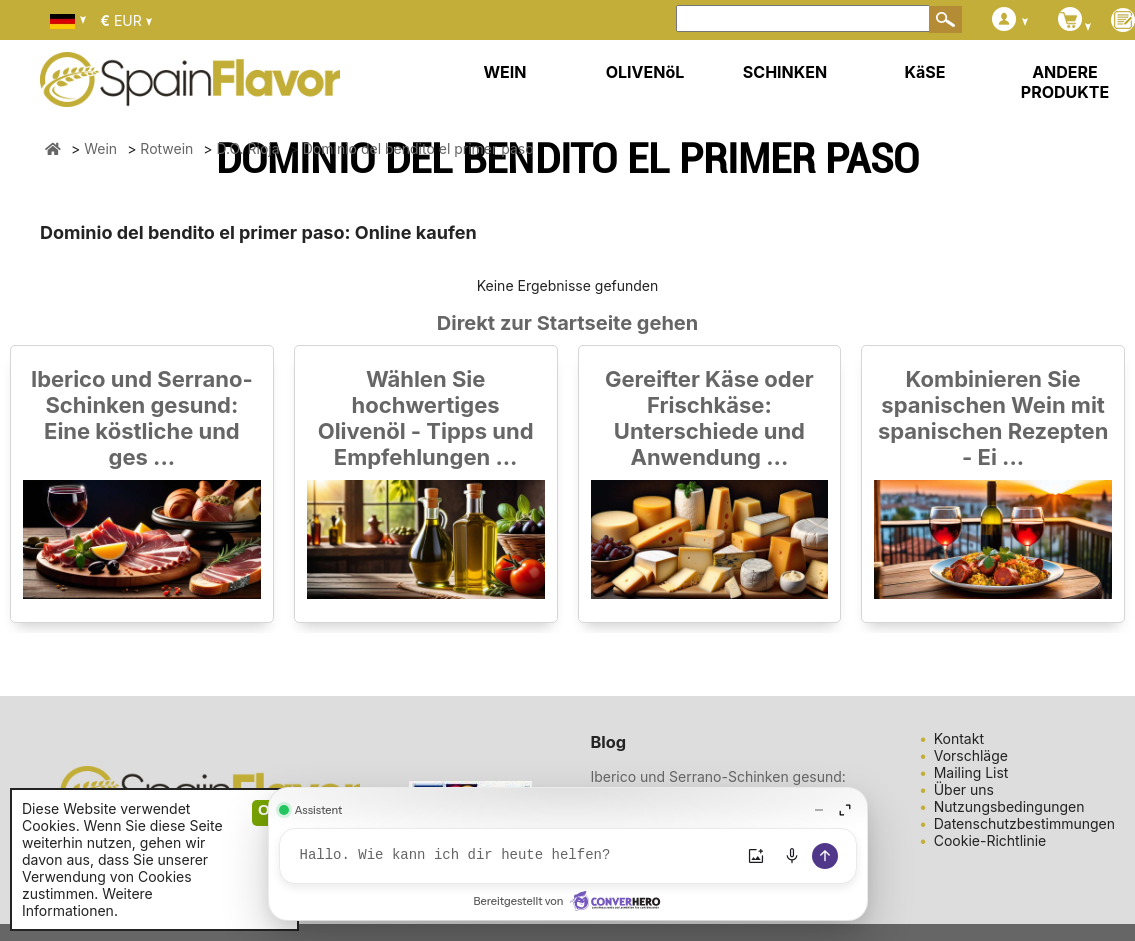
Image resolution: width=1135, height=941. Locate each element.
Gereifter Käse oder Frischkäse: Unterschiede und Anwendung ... (709, 418)
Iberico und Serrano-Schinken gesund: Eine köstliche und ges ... (142, 418)
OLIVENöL (645, 72)
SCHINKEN (785, 72)
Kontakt (959, 738)
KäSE (925, 72)
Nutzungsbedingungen (1009, 806)
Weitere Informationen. (87, 902)
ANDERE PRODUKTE (1065, 82)
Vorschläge (971, 755)
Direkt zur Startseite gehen (567, 323)
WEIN (504, 72)
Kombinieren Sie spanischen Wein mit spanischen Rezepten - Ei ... (993, 418)
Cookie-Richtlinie (990, 840)
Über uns (964, 789)
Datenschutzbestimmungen (1024, 823)
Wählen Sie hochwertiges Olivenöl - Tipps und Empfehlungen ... (426, 418)
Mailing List (971, 772)
